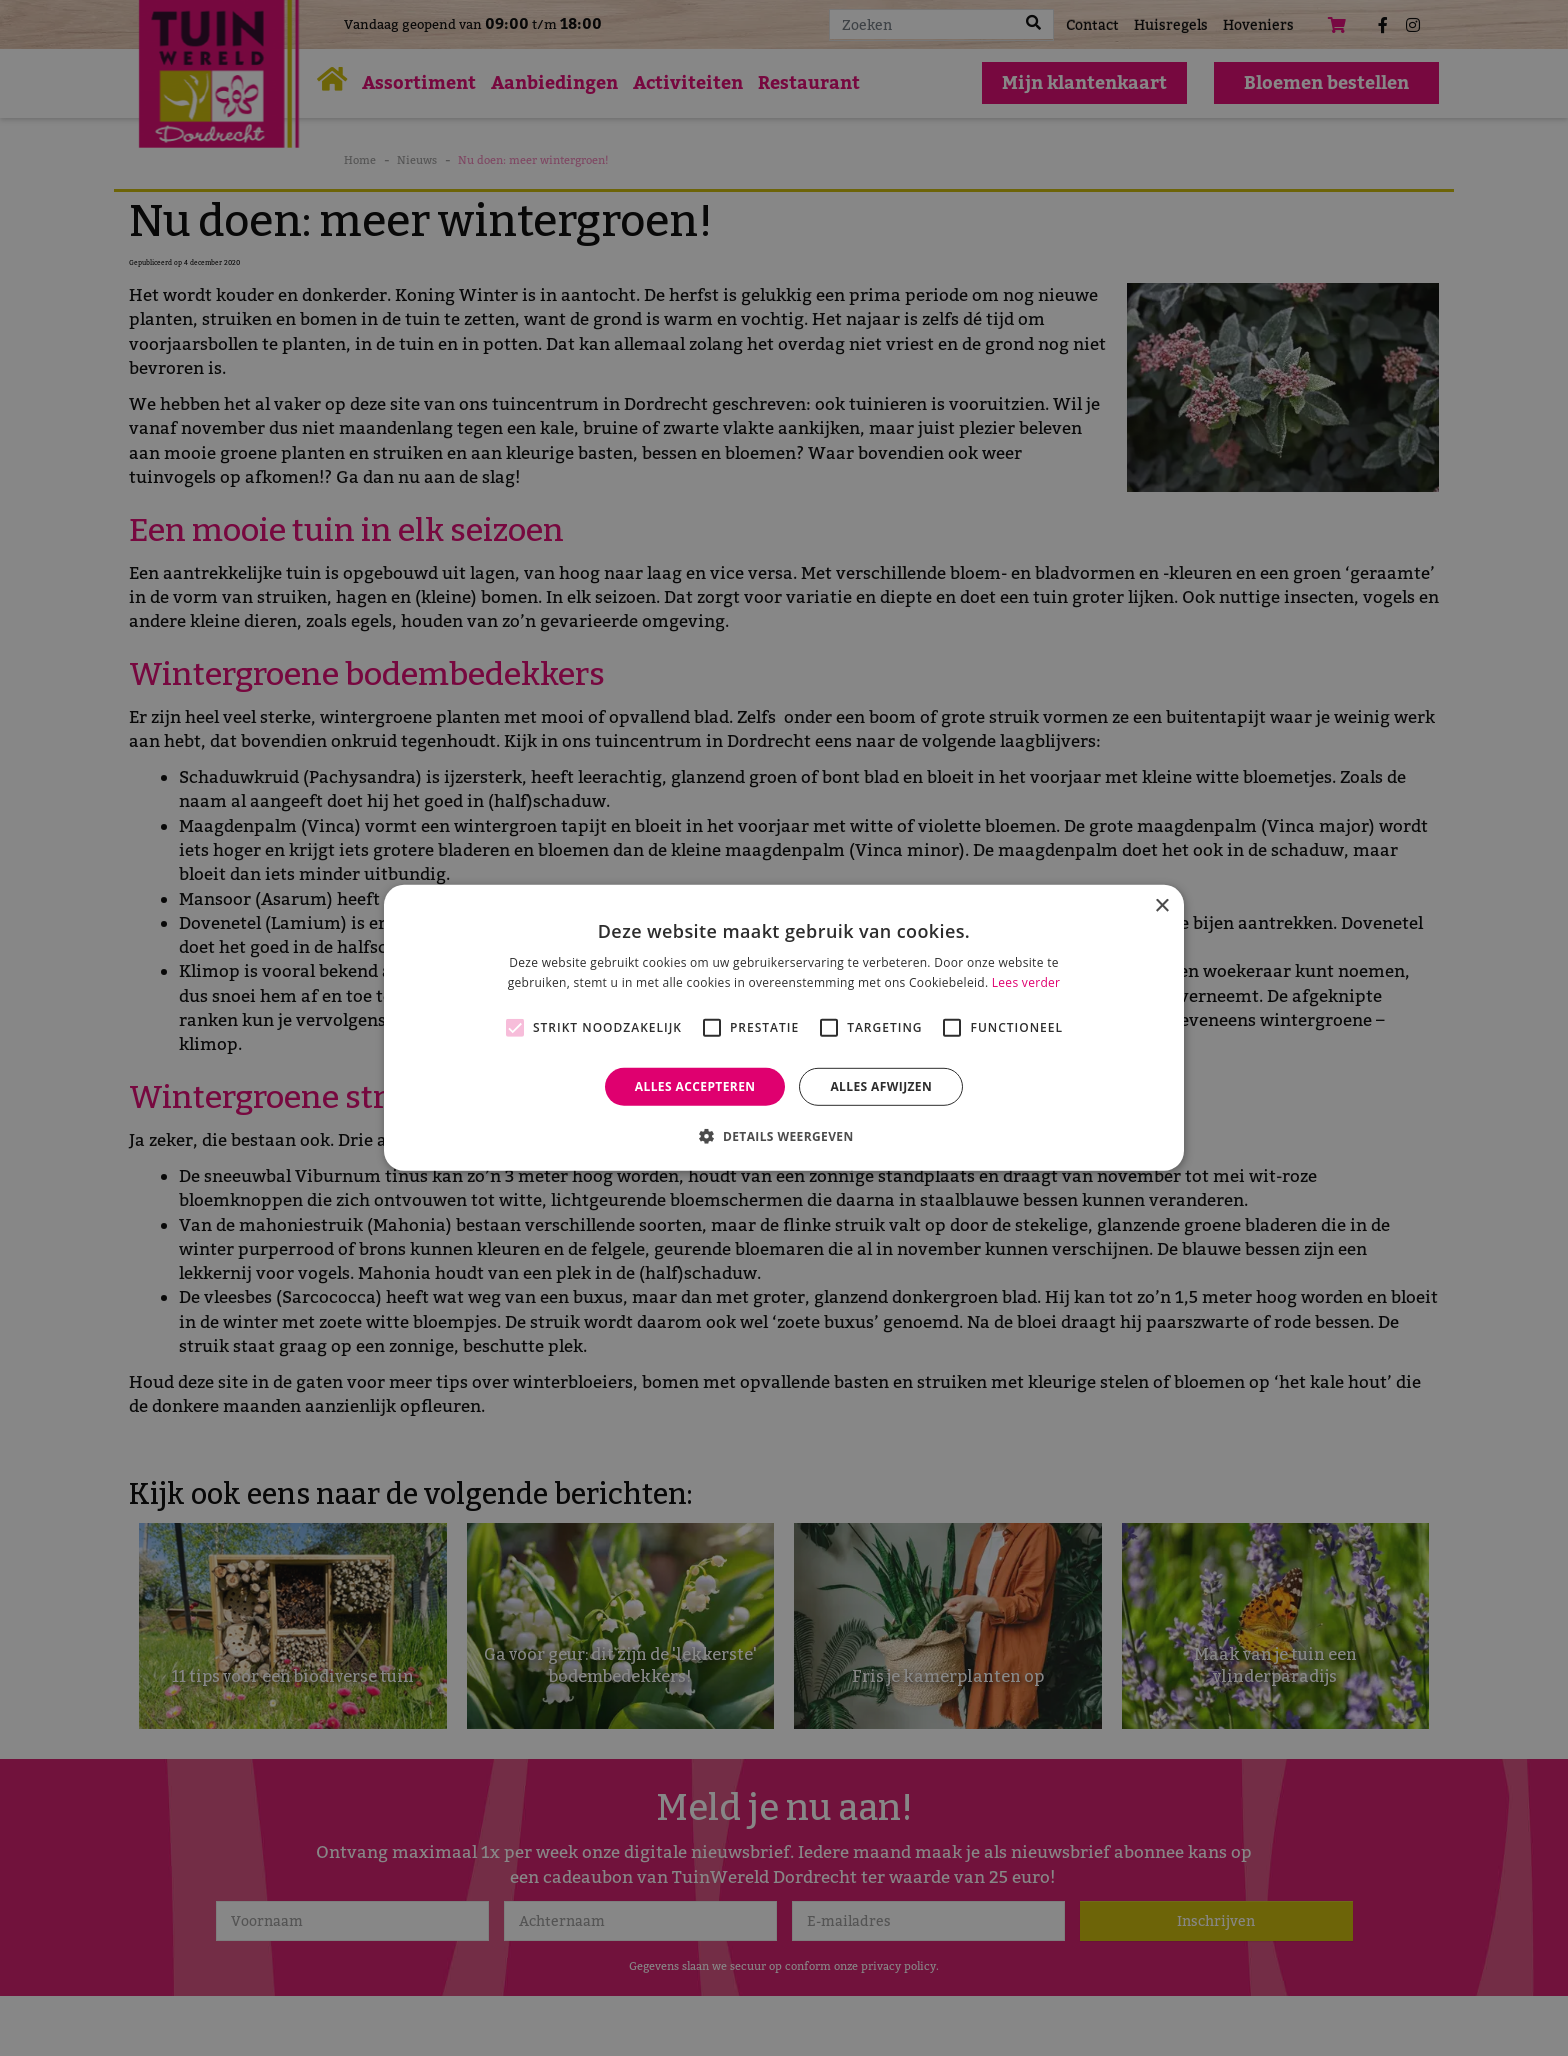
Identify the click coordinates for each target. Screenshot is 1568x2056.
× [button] (1161, 906)
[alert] (784, 1028)
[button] (783, 1136)
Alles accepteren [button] (695, 1086)
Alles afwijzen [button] (881, 1086)
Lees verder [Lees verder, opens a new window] (1026, 982)
